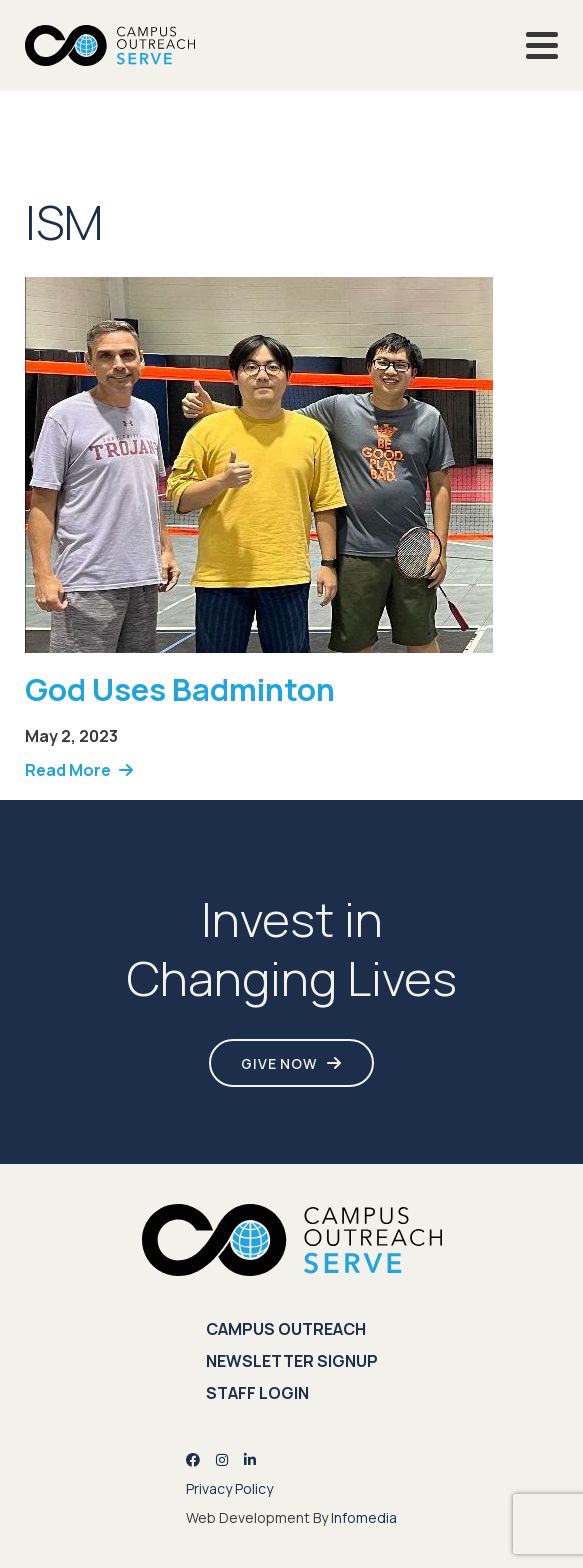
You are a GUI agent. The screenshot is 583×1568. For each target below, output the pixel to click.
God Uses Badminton (180, 689)
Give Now (279, 1063)
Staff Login (257, 1393)
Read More (68, 770)
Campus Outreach (286, 1329)
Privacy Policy (229, 1488)
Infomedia (364, 1517)
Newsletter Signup (292, 1361)
